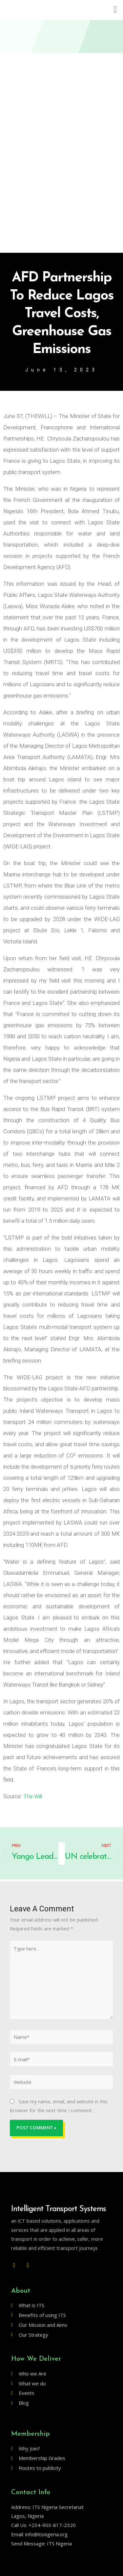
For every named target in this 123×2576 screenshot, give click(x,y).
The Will (32, 1796)
